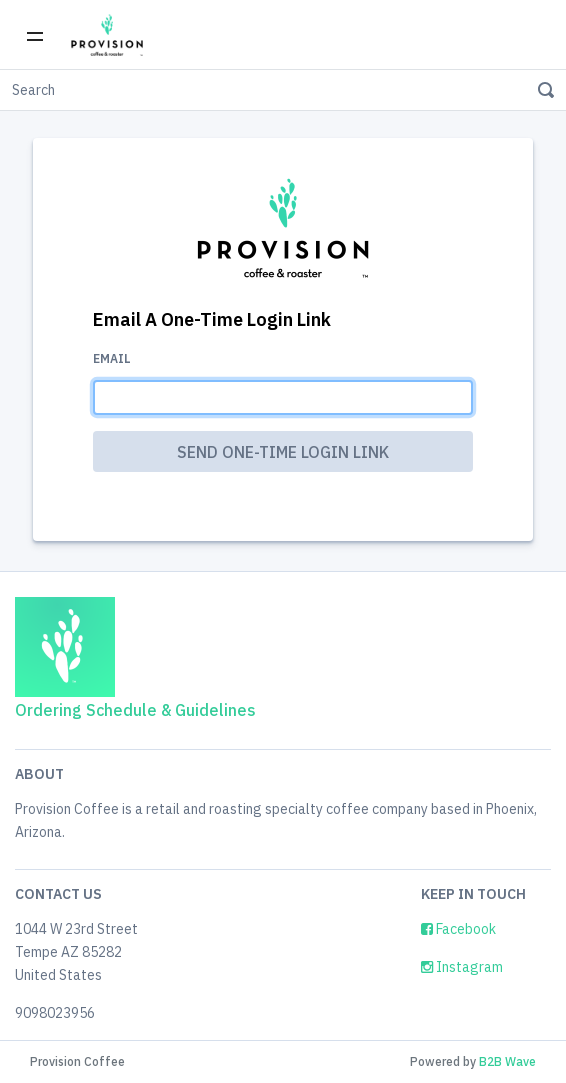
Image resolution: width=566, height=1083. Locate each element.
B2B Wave (507, 1061)
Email (112, 358)
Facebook (458, 929)
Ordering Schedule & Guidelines (135, 710)
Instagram (462, 967)
